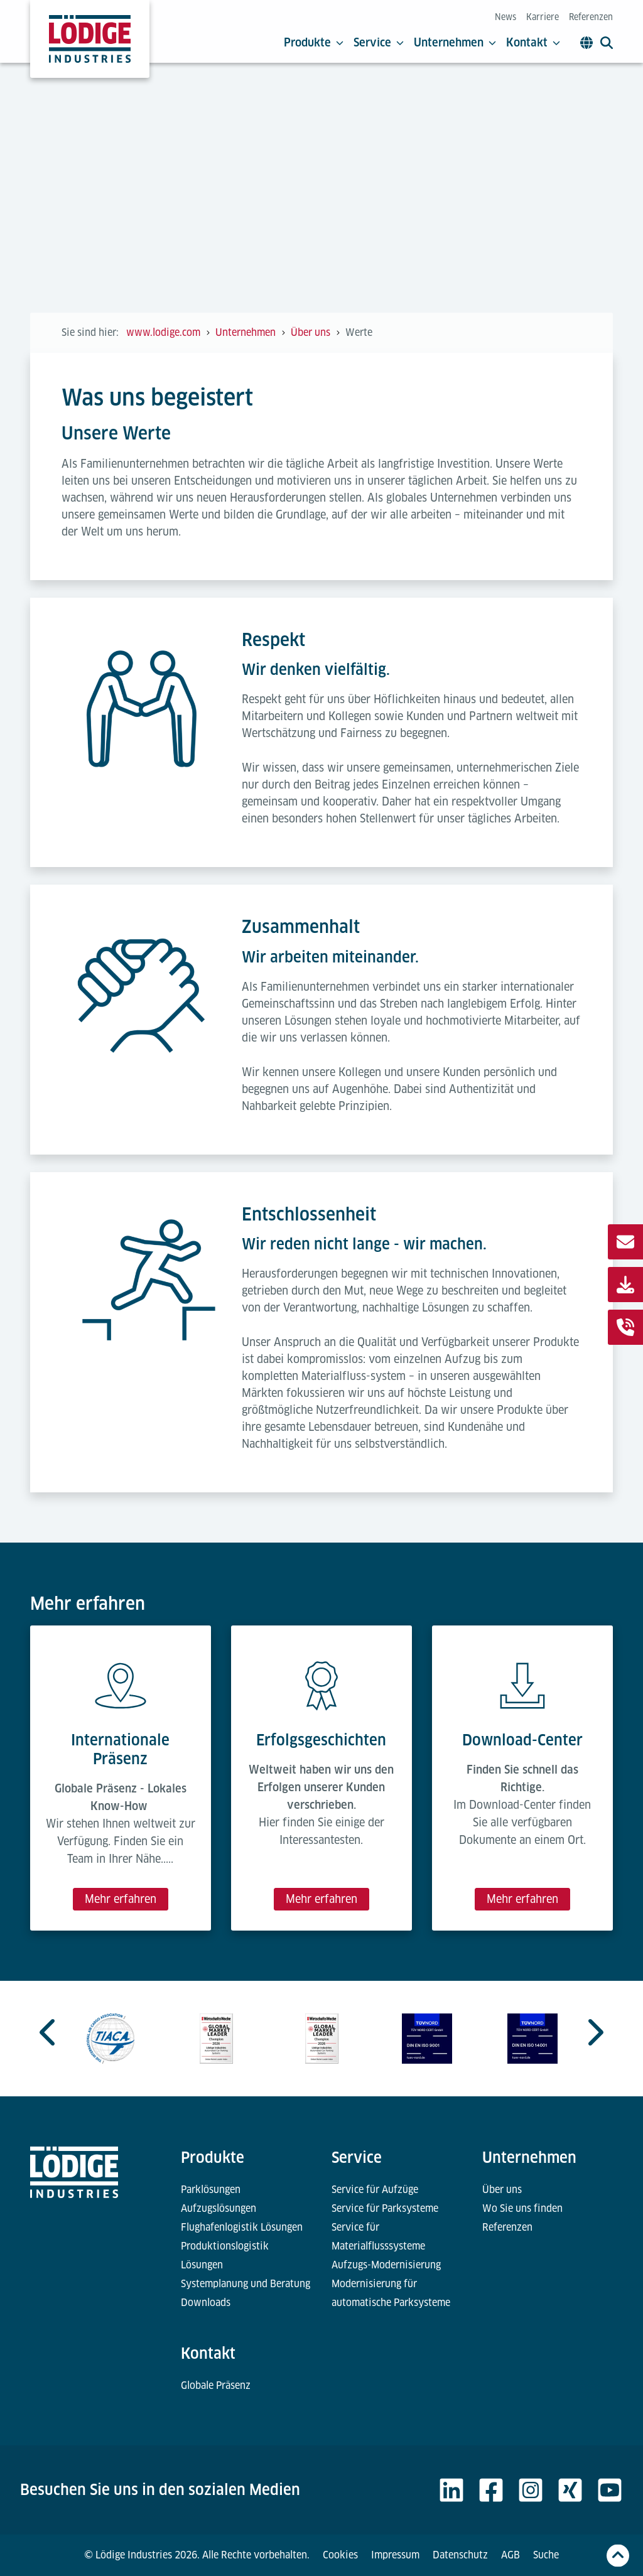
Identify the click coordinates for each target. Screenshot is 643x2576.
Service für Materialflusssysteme (378, 2236)
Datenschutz (460, 2555)
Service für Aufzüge (375, 2190)
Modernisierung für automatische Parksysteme (391, 2293)
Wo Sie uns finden (522, 2208)
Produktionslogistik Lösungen (225, 2255)
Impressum (395, 2555)
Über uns (502, 2190)
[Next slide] (594, 2032)
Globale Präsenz (216, 2385)
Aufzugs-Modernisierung (386, 2265)
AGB (510, 2555)
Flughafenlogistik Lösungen (242, 2227)
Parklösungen (210, 2190)
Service (379, 42)
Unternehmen (455, 42)
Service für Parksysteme (385, 2208)
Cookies (340, 2555)
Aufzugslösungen (218, 2208)
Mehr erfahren (120, 1898)
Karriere (542, 17)
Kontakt (533, 42)
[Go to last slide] (49, 2032)
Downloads (205, 2303)
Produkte (313, 42)
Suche (546, 2555)
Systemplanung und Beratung (245, 2284)
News (505, 17)
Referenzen (591, 17)
